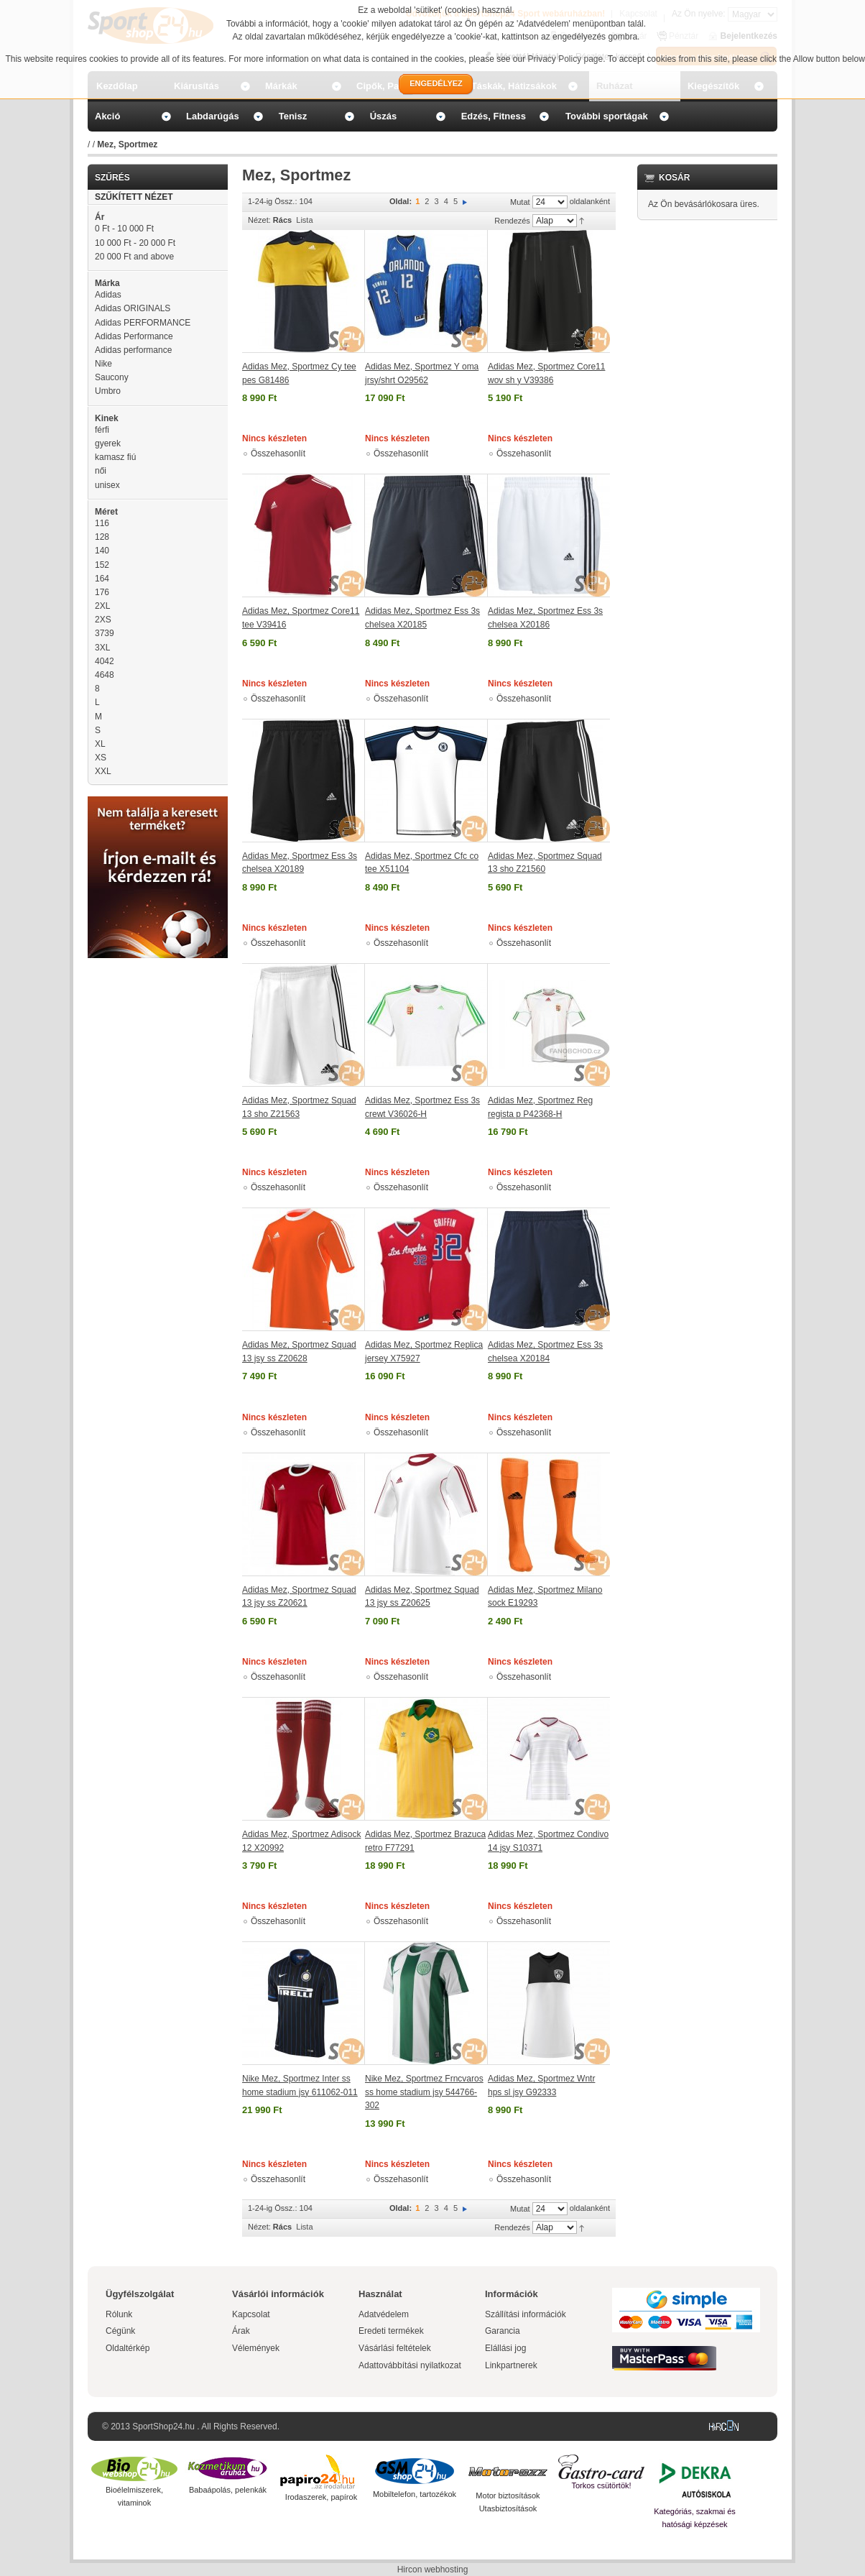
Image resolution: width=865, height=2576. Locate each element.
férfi (102, 430)
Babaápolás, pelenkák (228, 2489)
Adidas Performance (134, 336)
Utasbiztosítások (508, 2508)
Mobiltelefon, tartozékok (414, 2494)
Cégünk (120, 2331)
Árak (241, 2331)
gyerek (108, 443)
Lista (304, 220)
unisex (107, 485)
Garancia (502, 2331)
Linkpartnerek (511, 2365)
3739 (104, 633)
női (100, 471)
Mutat (520, 202)
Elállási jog (505, 2348)
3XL (102, 648)
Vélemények (255, 2348)
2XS (103, 620)
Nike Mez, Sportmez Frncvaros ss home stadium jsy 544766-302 (424, 2092)
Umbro (108, 391)
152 (102, 565)
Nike (103, 364)
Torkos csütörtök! (601, 2485)
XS (100, 758)
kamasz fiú (115, 457)
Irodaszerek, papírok (321, 2497)
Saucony (112, 377)
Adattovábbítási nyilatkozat (410, 2365)
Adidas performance (133, 350)
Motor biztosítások (508, 2495)
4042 (104, 661)
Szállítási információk (525, 2314)
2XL (102, 606)
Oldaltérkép (127, 2348)
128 (102, 537)
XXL (103, 771)
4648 (104, 675)
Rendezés (512, 220)
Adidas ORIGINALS (132, 308)
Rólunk (119, 2314)
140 (102, 551)
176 (102, 592)
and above (134, 257)
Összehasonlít (278, 453)
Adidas (108, 295)
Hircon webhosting (432, 2569)
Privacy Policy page (565, 59)
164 (102, 579)
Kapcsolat (251, 2314)
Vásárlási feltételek (395, 2348)
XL (100, 744)
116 (102, 523)
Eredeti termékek (391, 2331)
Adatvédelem (384, 2314)
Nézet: (259, 220)
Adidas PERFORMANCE (142, 323)
